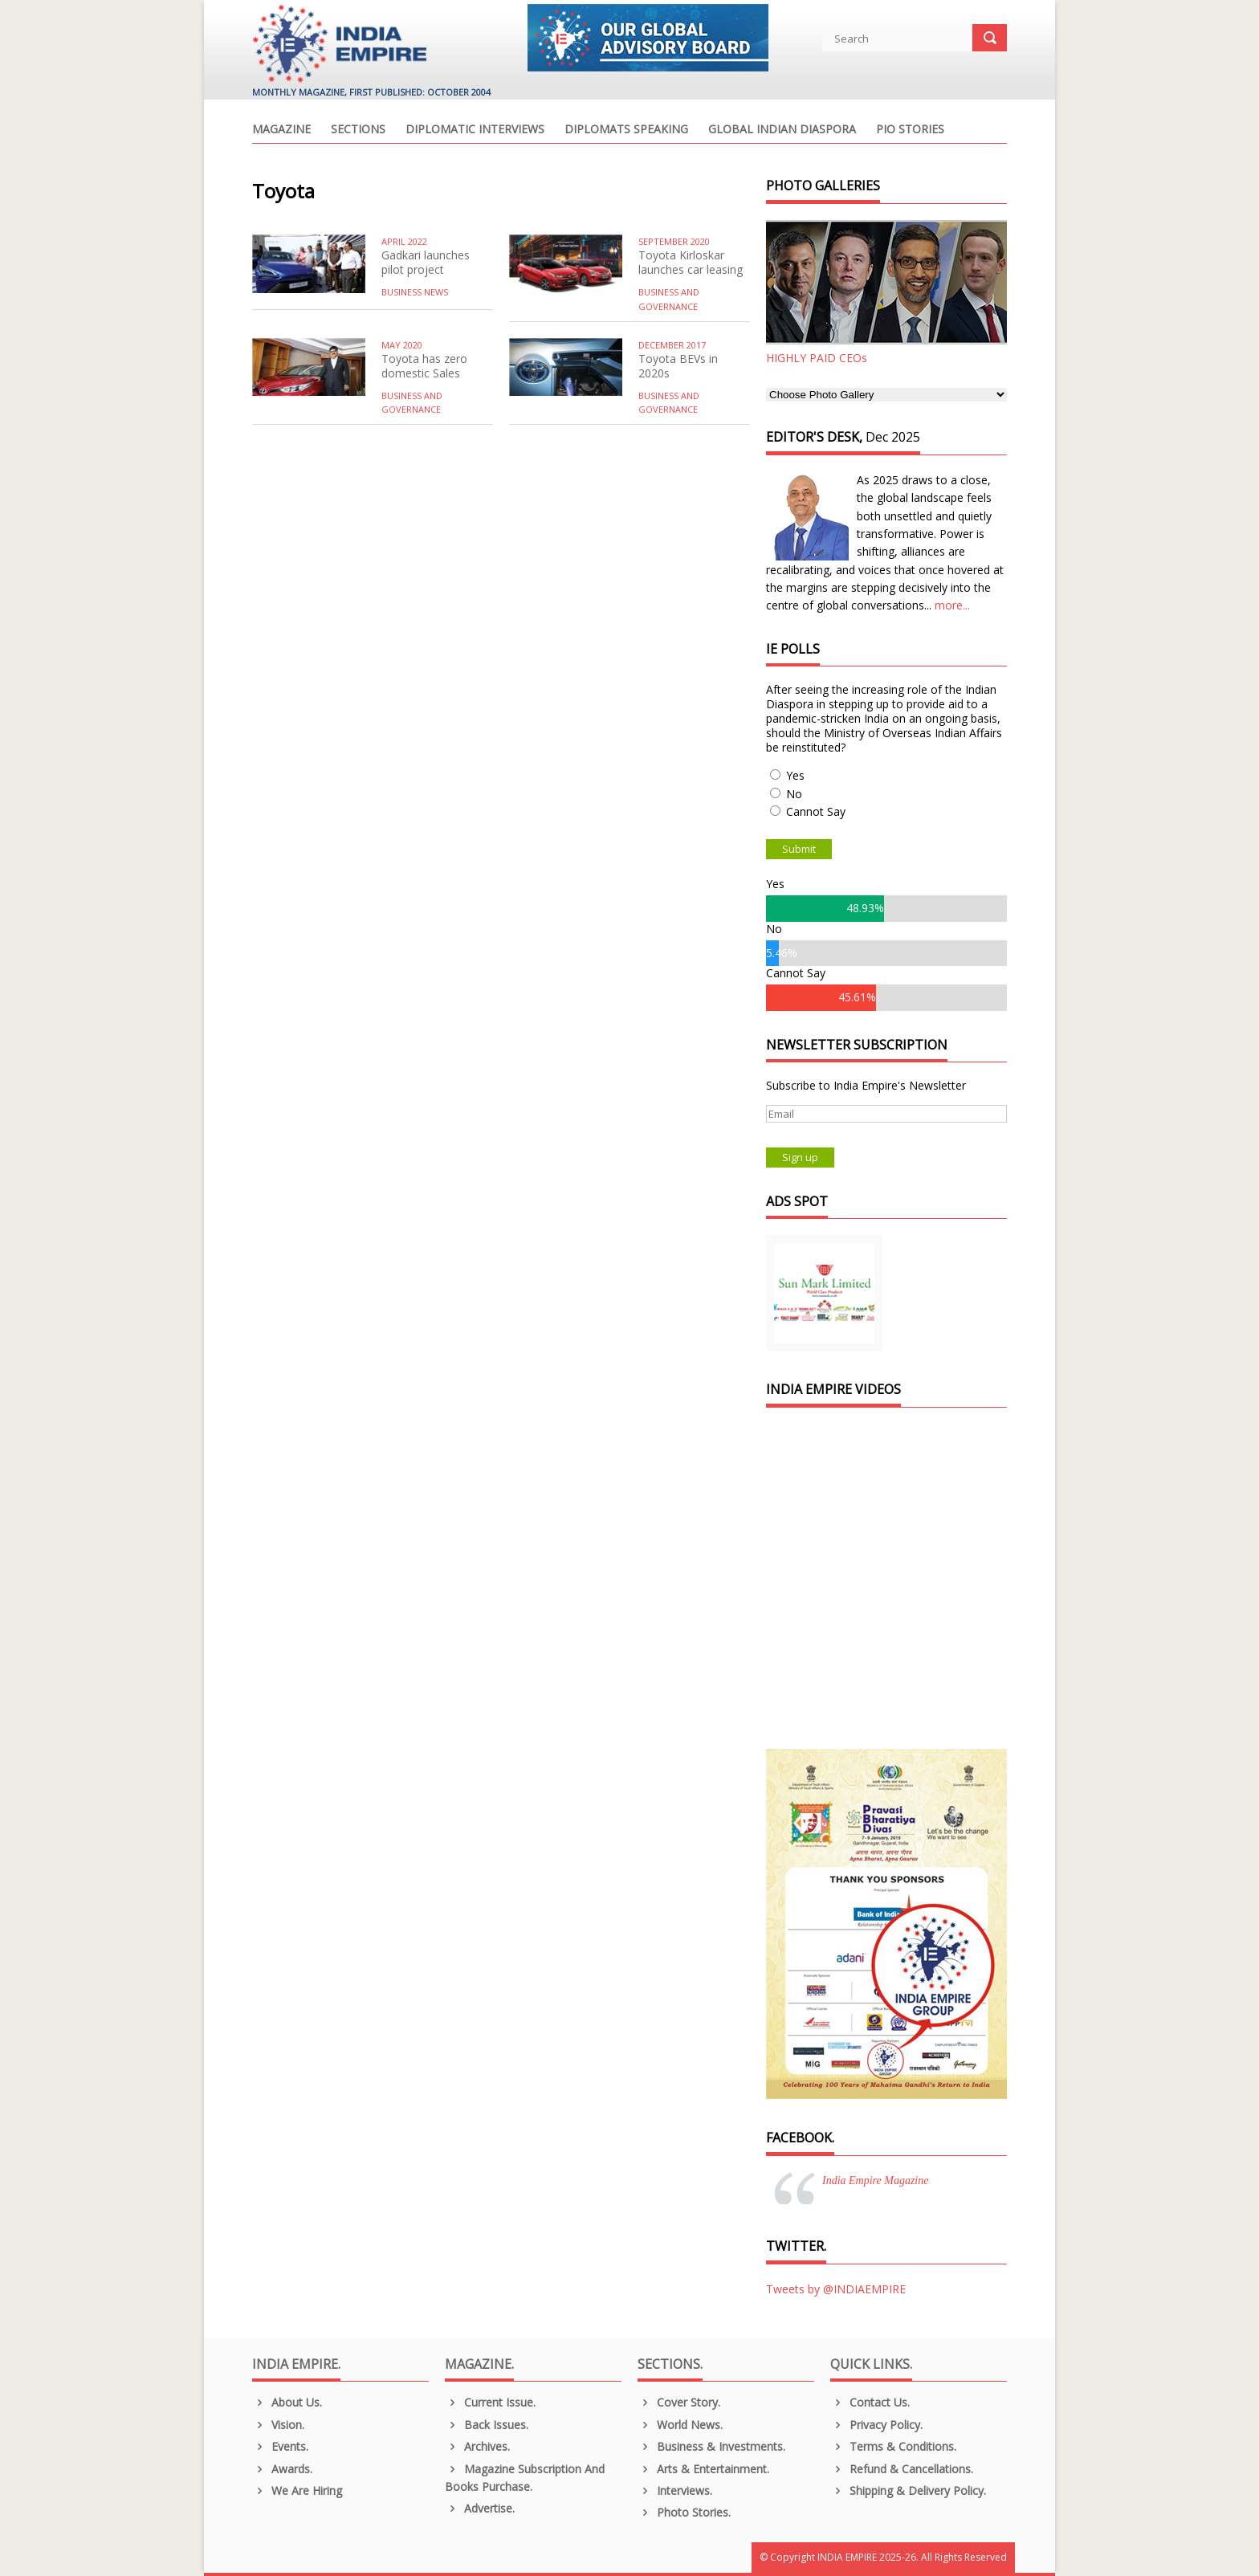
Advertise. (480, 2508)
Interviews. (675, 2490)
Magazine (281, 130)
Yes (795, 775)
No (794, 793)
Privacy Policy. (876, 2424)
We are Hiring (297, 2490)
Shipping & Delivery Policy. (908, 2490)
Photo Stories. (684, 2512)
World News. (680, 2424)
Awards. (282, 2468)
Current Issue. (490, 2402)
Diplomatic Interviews (474, 130)
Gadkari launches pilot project (425, 262)
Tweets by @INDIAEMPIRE (836, 2289)
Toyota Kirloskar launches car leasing (690, 262)
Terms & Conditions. (893, 2446)
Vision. (278, 2424)
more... (952, 605)
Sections (358, 130)
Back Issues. (486, 2424)
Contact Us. (870, 2402)
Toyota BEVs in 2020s (678, 366)
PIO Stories (910, 130)
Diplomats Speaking (626, 130)
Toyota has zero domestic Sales (424, 366)
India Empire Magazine (875, 2181)
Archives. (477, 2446)
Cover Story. (679, 2402)
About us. (287, 2402)
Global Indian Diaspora (782, 130)
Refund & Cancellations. (901, 2468)
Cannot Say (815, 811)
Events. (280, 2446)
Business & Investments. (711, 2446)
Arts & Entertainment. (703, 2468)
